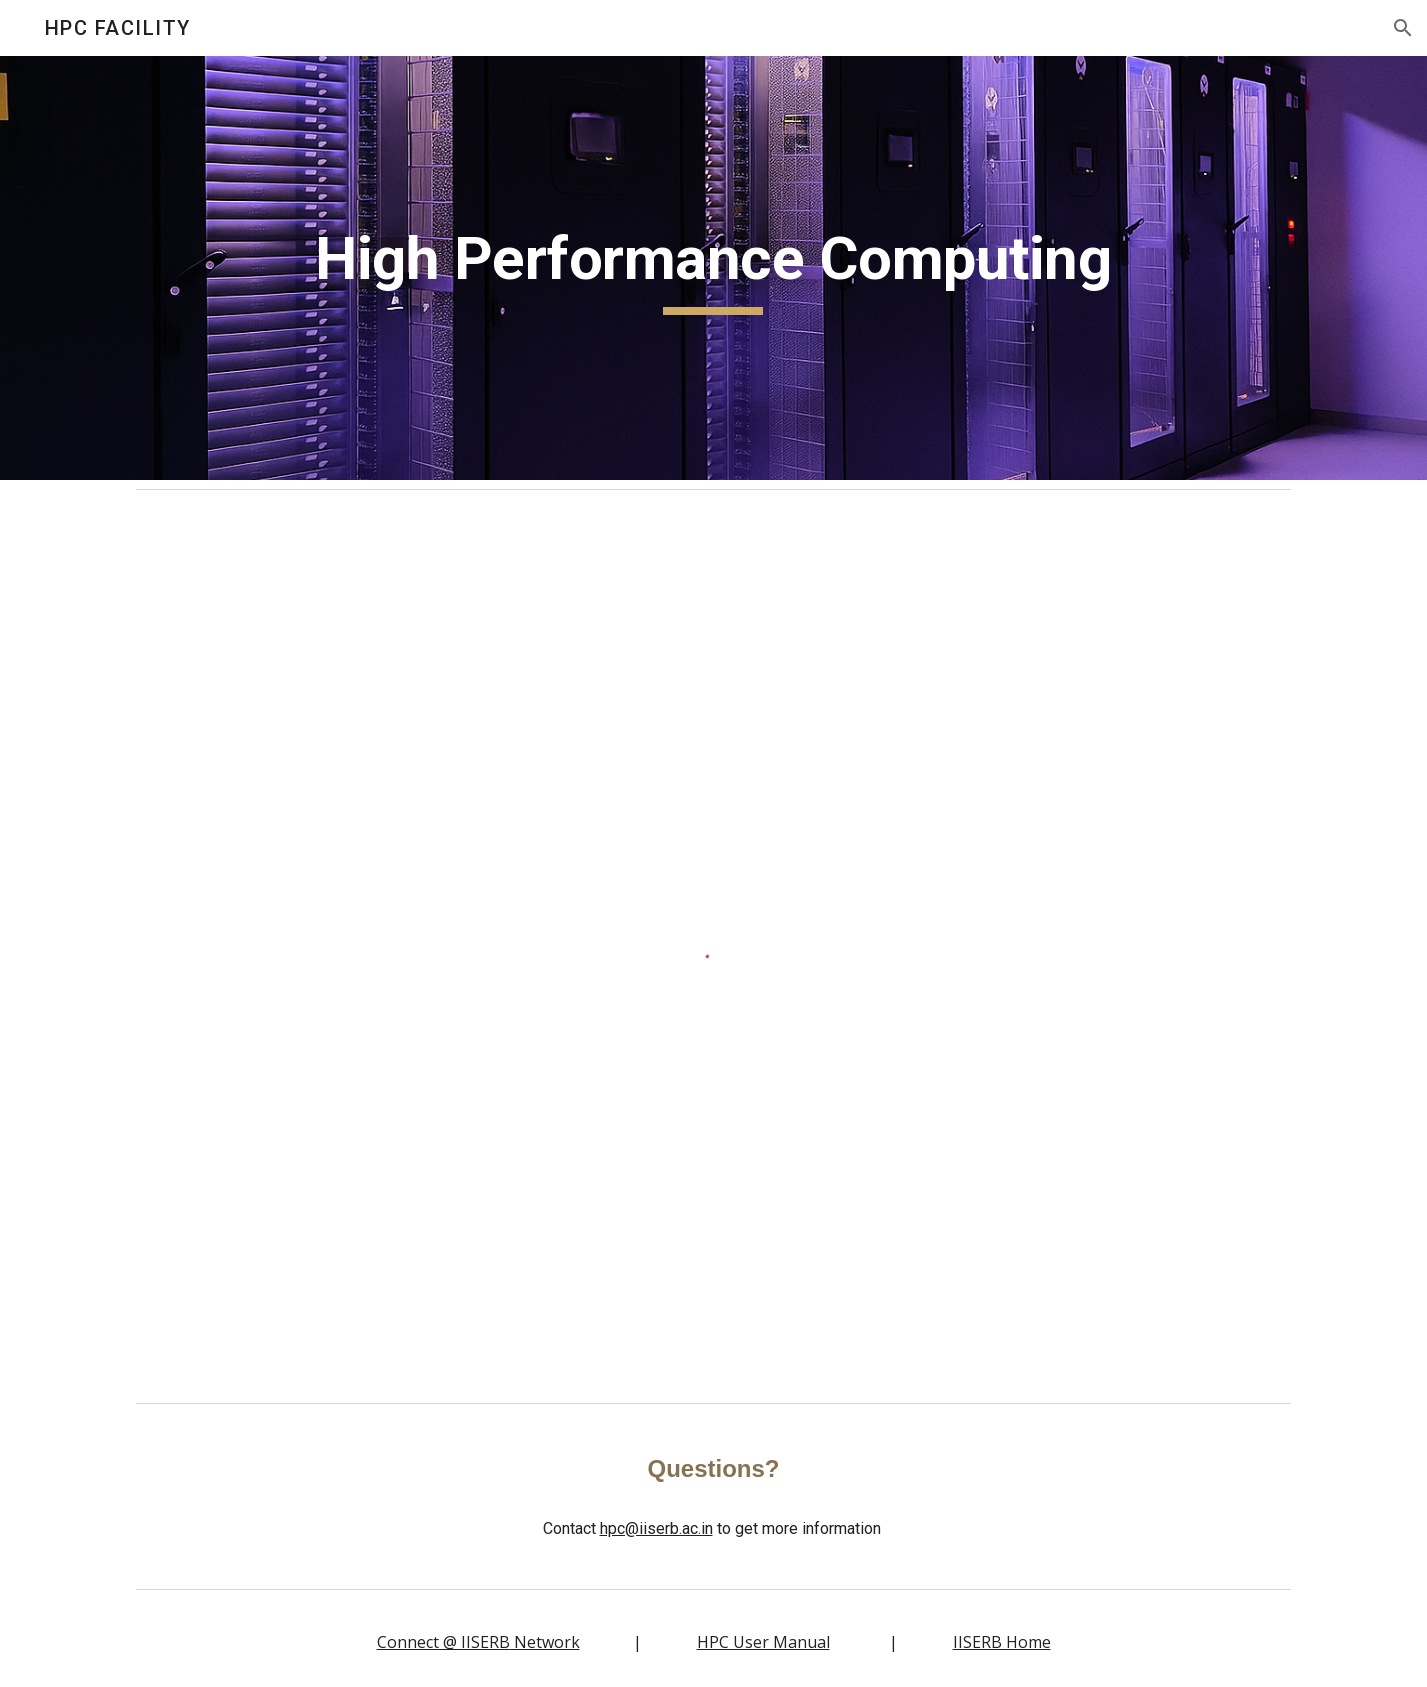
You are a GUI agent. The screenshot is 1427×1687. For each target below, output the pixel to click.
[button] (1403, 28)
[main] (713, 268)
